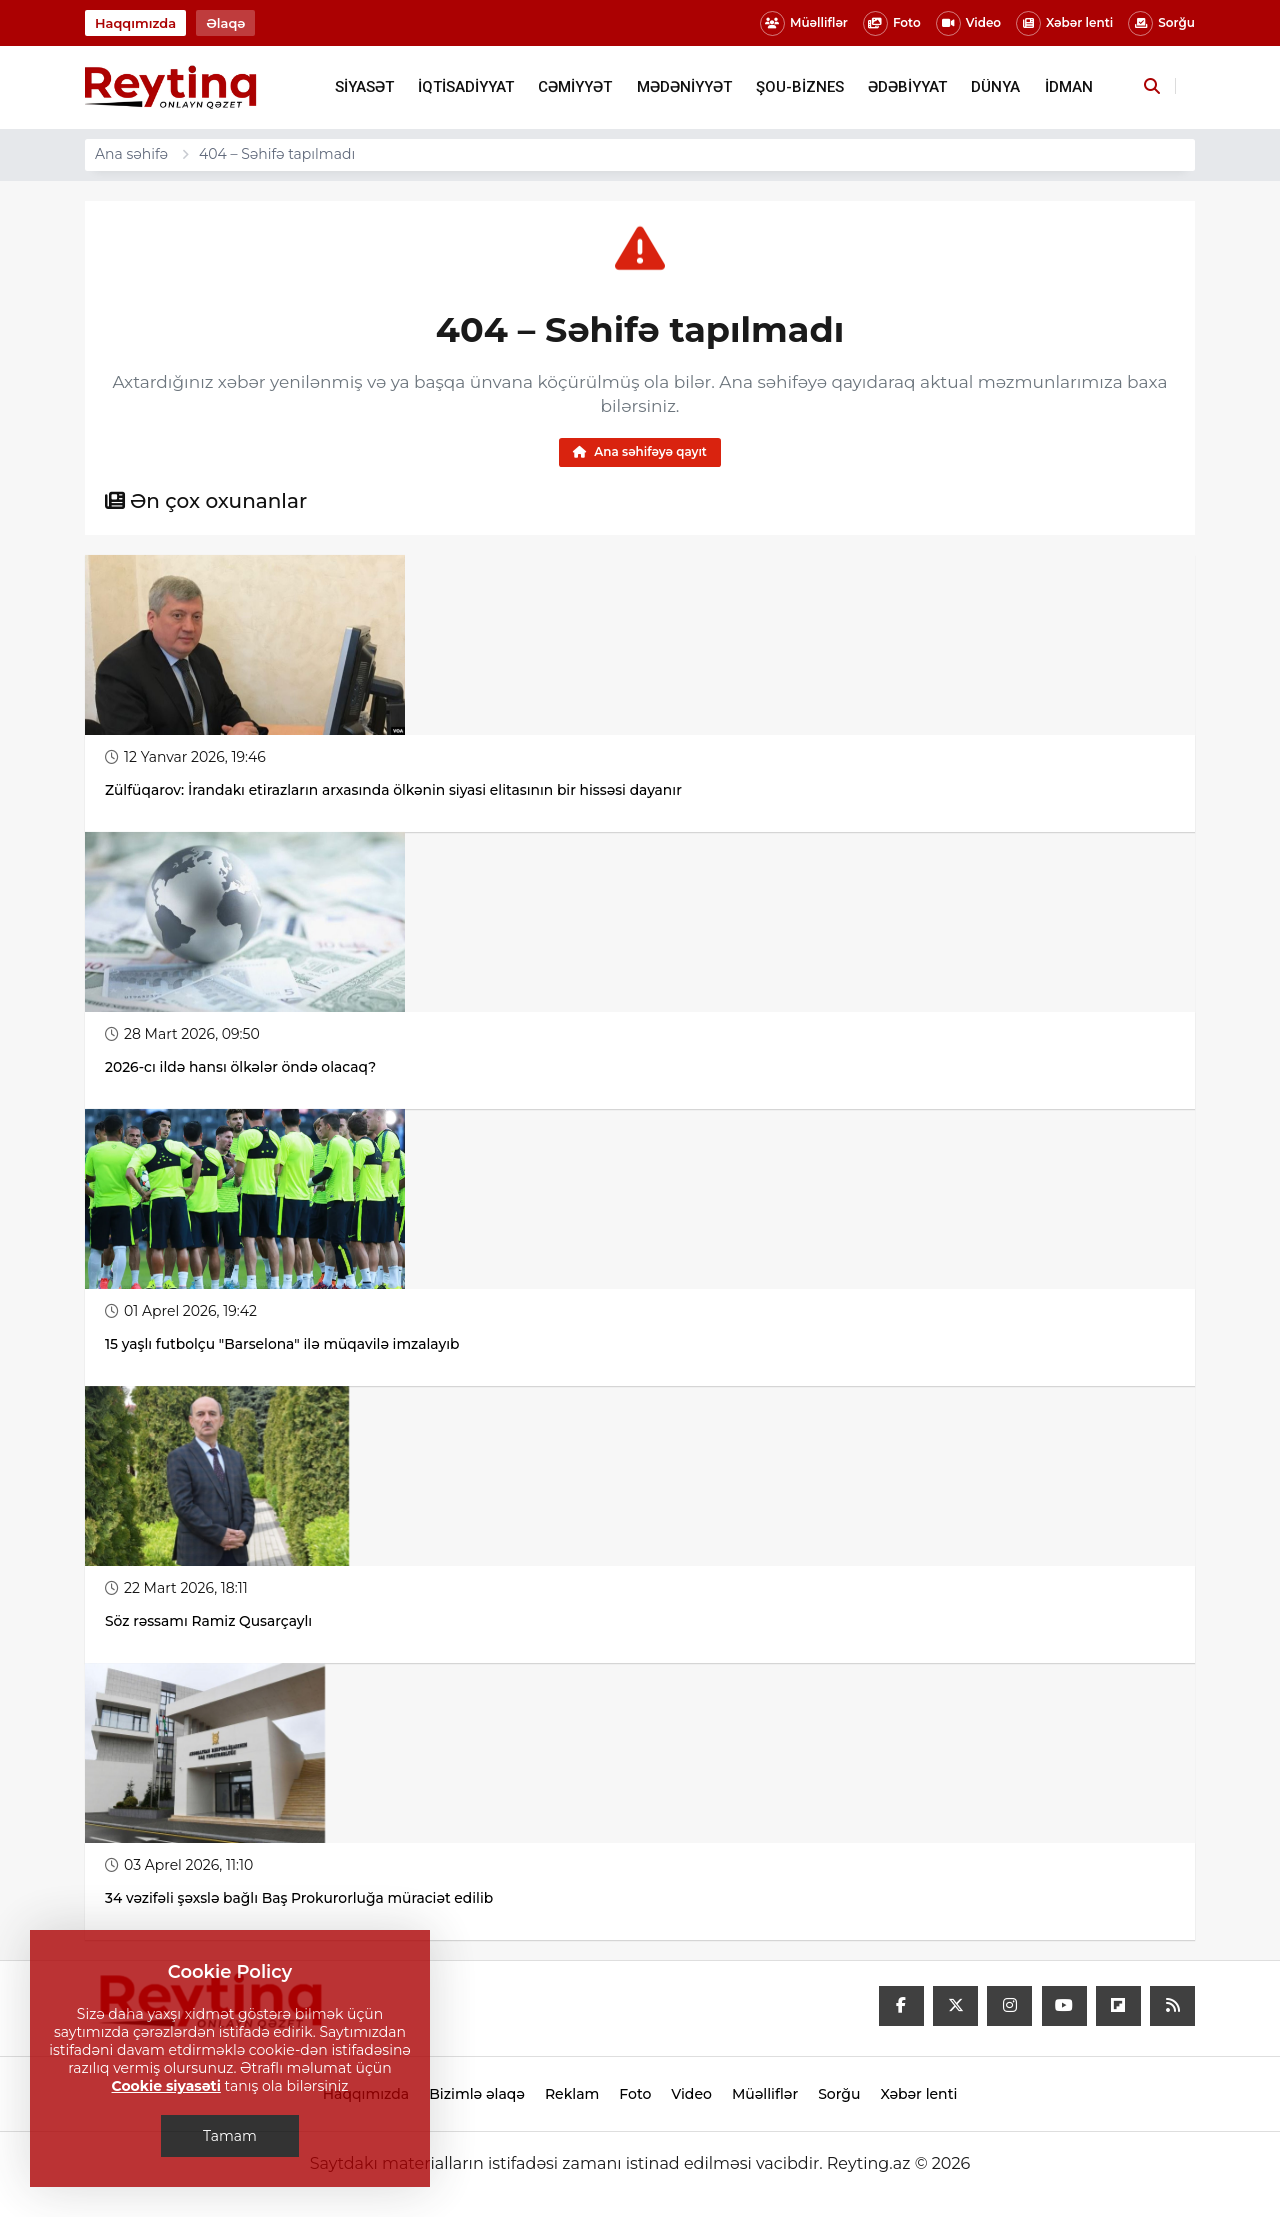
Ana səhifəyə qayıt (640, 452)
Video (968, 23)
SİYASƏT (364, 87)
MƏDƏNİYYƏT (684, 87)
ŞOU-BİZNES (800, 87)
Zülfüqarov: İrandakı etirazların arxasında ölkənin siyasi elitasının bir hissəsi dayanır (397, 791)
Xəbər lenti (1064, 23)
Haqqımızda (135, 23)
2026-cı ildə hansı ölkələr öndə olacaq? (242, 1068)
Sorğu (1161, 23)
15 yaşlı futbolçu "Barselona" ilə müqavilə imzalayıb (284, 1345)
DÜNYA (995, 87)
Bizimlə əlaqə (477, 2095)
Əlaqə (225, 23)
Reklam (572, 2095)
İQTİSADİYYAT (466, 87)
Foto (892, 23)
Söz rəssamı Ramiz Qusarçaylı (212, 1622)
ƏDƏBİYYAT (907, 87)
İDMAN (1069, 87)
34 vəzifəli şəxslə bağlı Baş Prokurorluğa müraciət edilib (301, 1899)
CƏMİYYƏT (575, 87)
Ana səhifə (131, 154)
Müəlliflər (804, 23)
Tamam (230, 2136)
